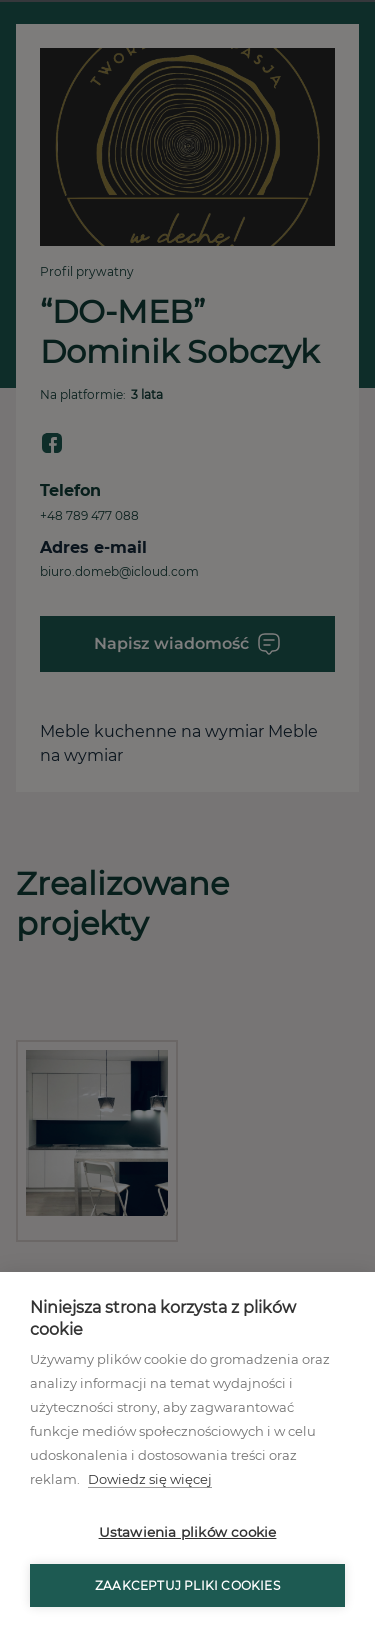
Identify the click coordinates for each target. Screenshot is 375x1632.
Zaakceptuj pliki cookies (187, 1585)
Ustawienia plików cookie (188, 1532)
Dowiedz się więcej (150, 1479)
